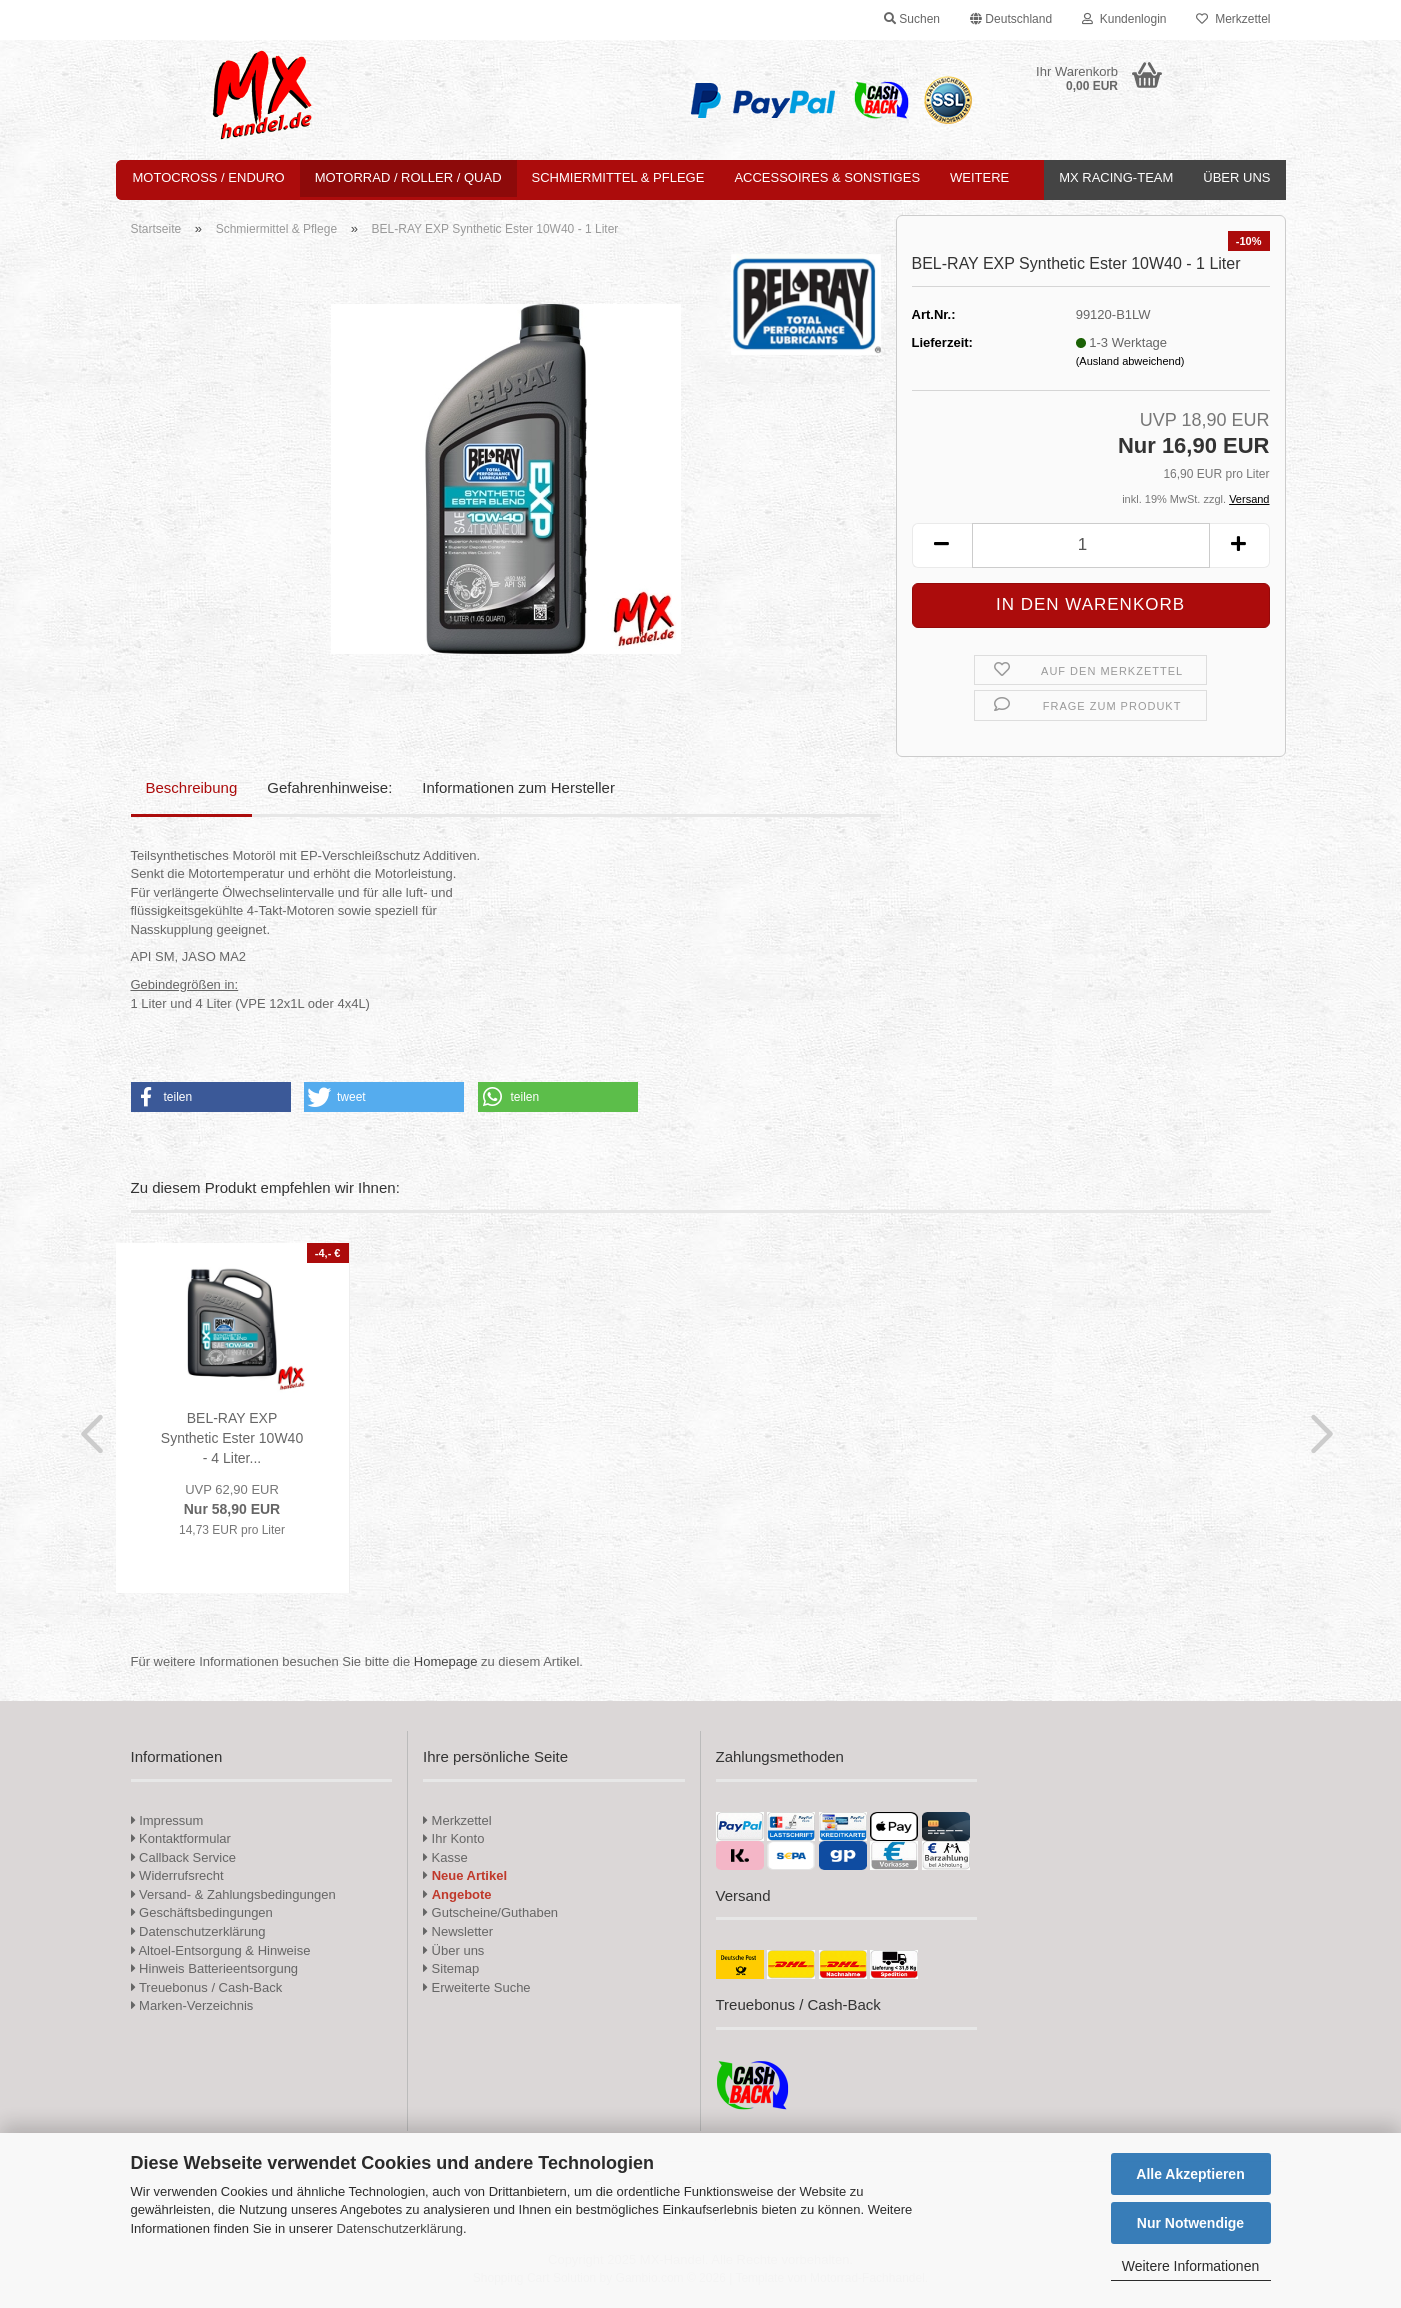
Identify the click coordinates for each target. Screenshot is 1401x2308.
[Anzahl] (1091, 545)
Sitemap (451, 1968)
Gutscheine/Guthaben (490, 1912)
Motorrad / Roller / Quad (408, 177)
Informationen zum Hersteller (518, 787)
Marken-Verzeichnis (192, 2005)
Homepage (446, 1661)
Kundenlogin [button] (1124, 19)
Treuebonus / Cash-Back (207, 1987)
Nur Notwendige (1190, 2223)
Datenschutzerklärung (399, 2228)
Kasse (445, 1857)
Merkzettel (1233, 19)
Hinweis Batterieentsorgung (215, 1968)
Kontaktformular (181, 1838)
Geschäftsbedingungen (202, 1912)
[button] (1011, 20)
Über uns (1236, 177)
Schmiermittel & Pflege (618, 177)
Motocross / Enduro (209, 177)
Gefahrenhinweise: (329, 787)
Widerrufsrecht (177, 1875)
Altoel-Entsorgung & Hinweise (221, 1950)
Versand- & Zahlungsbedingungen (233, 1894)
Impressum (171, 1820)
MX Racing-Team (1116, 177)
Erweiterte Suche (477, 1987)
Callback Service (183, 1857)
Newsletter (458, 1931)
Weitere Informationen (1190, 2266)
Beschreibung (192, 787)
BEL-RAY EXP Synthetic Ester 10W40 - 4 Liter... (232, 1438)
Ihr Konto (453, 1838)
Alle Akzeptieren (1190, 2174)
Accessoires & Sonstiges (827, 177)
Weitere (979, 177)
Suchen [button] (912, 19)
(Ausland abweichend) (1130, 361)
